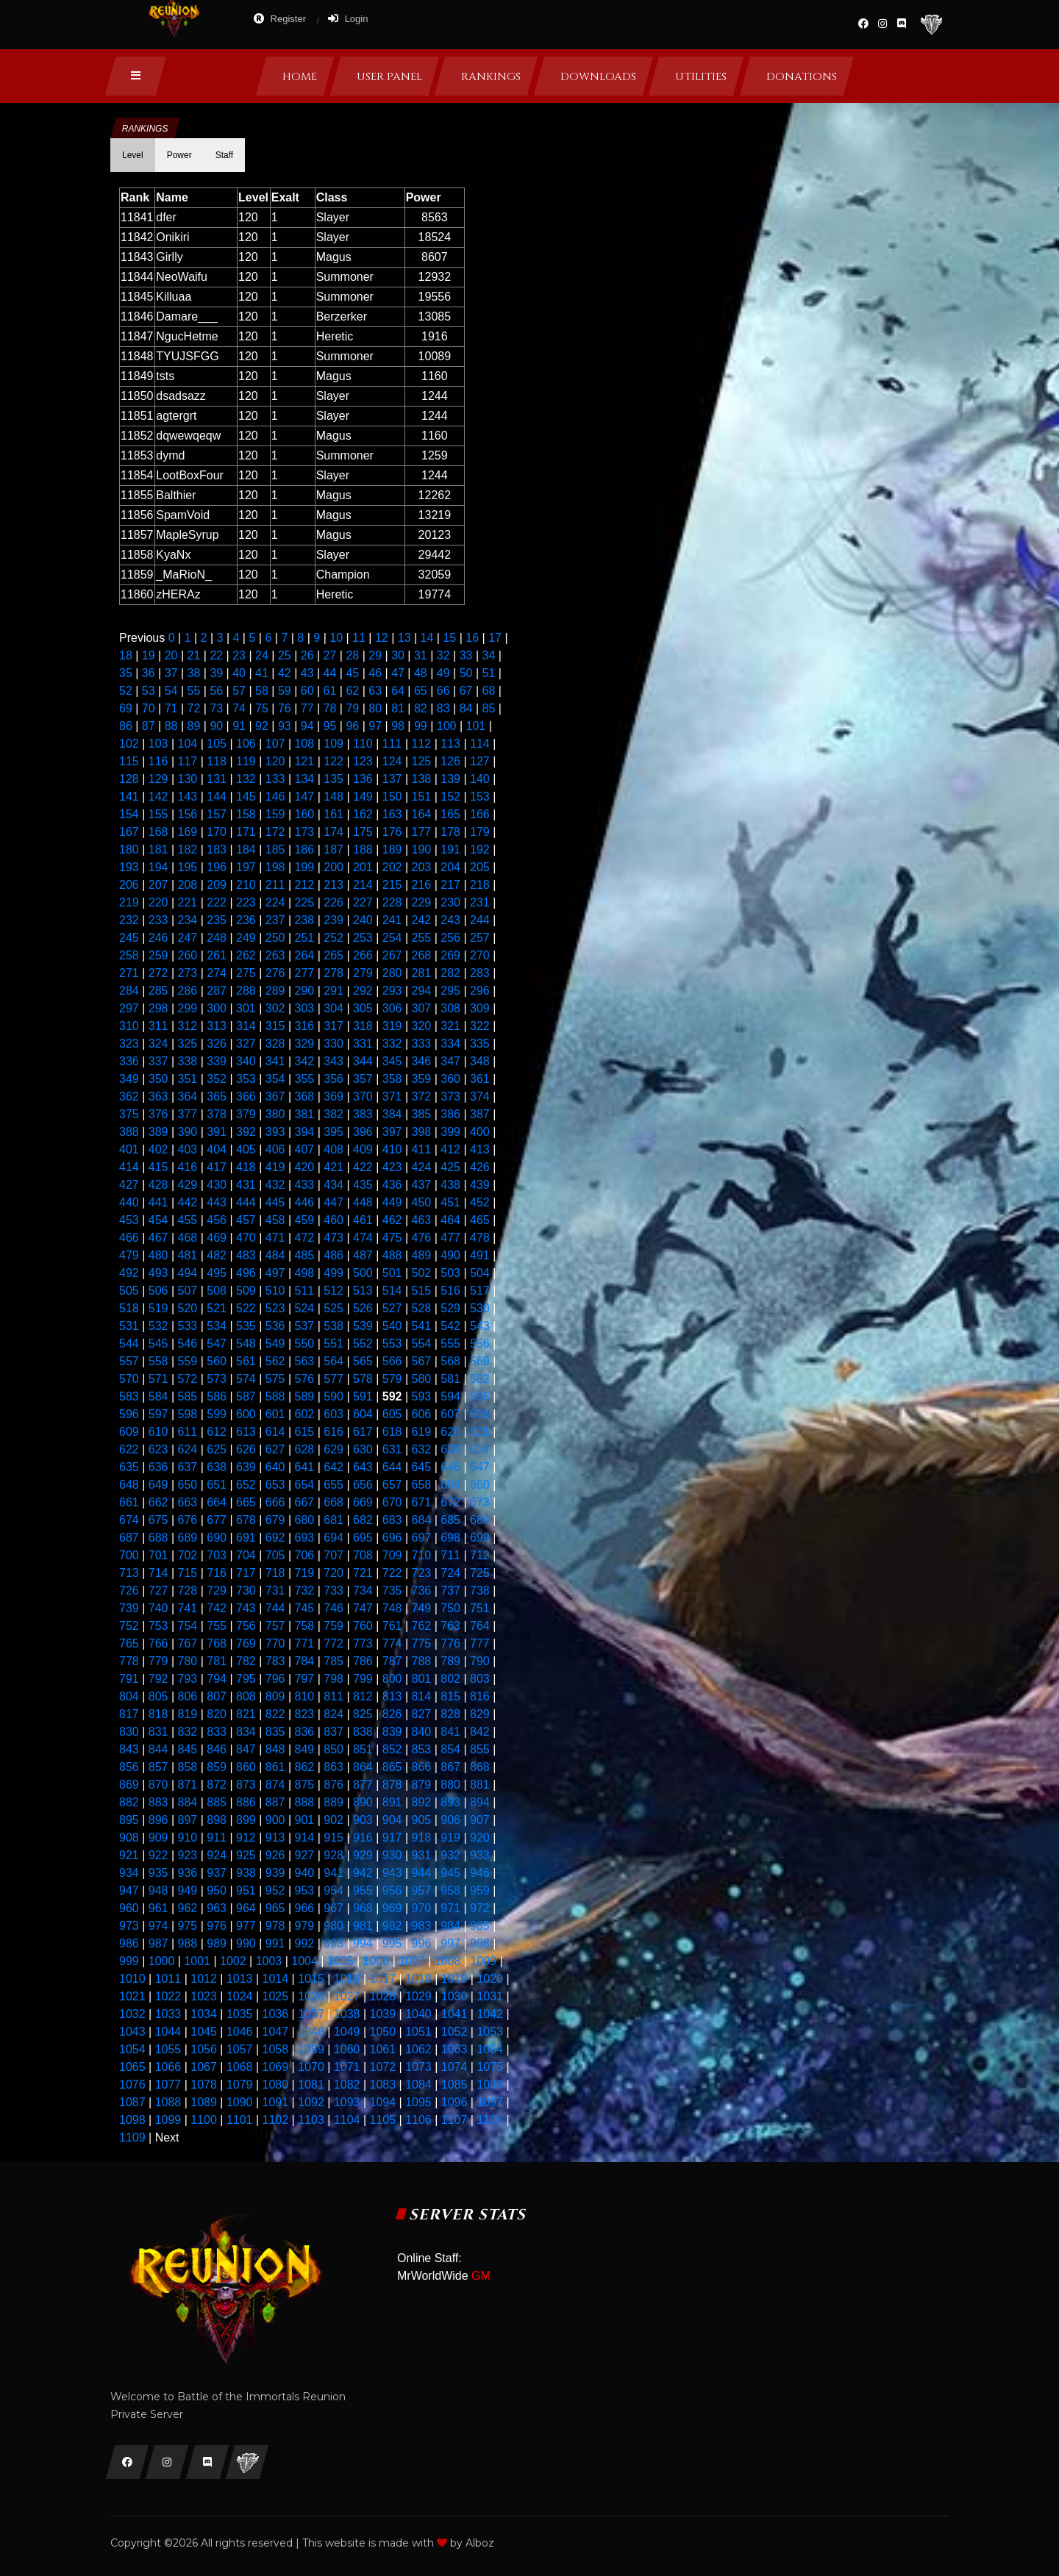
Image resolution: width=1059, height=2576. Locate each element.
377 (188, 1114)
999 (129, 1961)
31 (420, 655)
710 (422, 1555)
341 (275, 1061)
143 (188, 796)
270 (480, 955)
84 (466, 708)
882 (129, 1802)
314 (246, 1026)
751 (480, 1608)
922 (158, 1855)
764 (480, 1626)
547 (217, 1343)
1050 (382, 2031)
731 (275, 1590)
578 (363, 1379)
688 (158, 1537)
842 (480, 1731)
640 (275, 1467)
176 (392, 832)
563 (305, 1361)
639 (246, 1467)
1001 (197, 1961)
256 (450, 937)
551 (333, 1343)
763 (450, 1626)
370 (363, 1096)
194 (158, 867)
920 (480, 1837)
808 (246, 1696)
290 (305, 990)
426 (480, 1167)
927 (305, 1855)
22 (216, 655)
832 (188, 1731)
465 (480, 1220)
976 (217, 1926)
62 (352, 690)
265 (333, 955)
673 (480, 1502)
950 (217, 1890)
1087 (132, 2102)
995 (392, 1943)
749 (422, 1608)
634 (480, 1449)
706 (305, 1555)
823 (305, 1714)
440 (129, 1202)
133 (275, 779)
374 (480, 1096)
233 (158, 920)
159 (275, 814)
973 (129, 1926)
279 (363, 973)
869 (129, 1784)
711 (450, 1555)
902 (333, 1820)
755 (217, 1626)
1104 (347, 2120)
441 (158, 1202)
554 (422, 1343)
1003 (269, 1961)
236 (246, 920)
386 (450, 1114)
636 (158, 1467)
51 (489, 673)
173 (305, 832)
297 (129, 1008)
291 (333, 990)
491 (480, 1255)
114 (480, 743)
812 (363, 1696)
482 (217, 1255)
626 (246, 1449)
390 (188, 1132)
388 (129, 1132)
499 (333, 1273)
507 (188, 1290)
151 (422, 796)
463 (422, 1220)
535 (246, 1326)
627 (275, 1449)
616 (333, 1431)
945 (450, 1873)
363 (158, 1096)
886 (246, 1802)
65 (420, 690)
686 (480, 1520)
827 (422, 1714)
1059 (311, 2049)
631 (392, 1449)
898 (217, 1820)
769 (246, 1643)
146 (275, 796)
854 (450, 1749)
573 (217, 1379)
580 (422, 1379)
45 (352, 673)
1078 (203, 2084)
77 (307, 708)
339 (217, 1061)
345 (392, 1061)
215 (392, 885)
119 (246, 761)
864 (363, 1767)
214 (363, 885)
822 (275, 1714)
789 (450, 1661)
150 (392, 796)
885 (217, 1802)
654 (305, 1484)
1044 (168, 2031)
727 (158, 1590)
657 (392, 1484)
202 (392, 867)
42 (284, 673)
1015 (311, 1978)
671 (422, 1502)
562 (275, 1361)
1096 (454, 2102)
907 (480, 1820)
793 (188, 1678)
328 (275, 1043)
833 (217, 1731)
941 (333, 1873)
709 (392, 1555)
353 (246, 1079)
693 (305, 1537)
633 (450, 1449)
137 (392, 779)
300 (217, 1008)
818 (158, 1714)
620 (450, 1431)
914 (305, 1837)
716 (217, 1573)
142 (158, 796)
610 (158, 1431)
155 (158, 814)
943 (392, 1873)
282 (450, 973)
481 (188, 1255)
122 (333, 761)
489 (422, 1255)
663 (188, 1502)
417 (217, 1167)
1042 (490, 2014)
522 (246, 1308)
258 (129, 955)
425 (450, 1167)
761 (392, 1626)
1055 (168, 2049)
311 (158, 1026)
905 (422, 1820)
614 (275, 1431)
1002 (233, 1961)
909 (158, 1837)
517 (480, 1290)
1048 (311, 2031)
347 (450, 1061)
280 (392, 973)
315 (275, 1026)
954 (333, 1890)
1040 (418, 2014)
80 (375, 708)
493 (158, 1273)
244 (480, 920)
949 (188, 1890)
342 (305, 1061)
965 (275, 1908)
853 (422, 1749)
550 (305, 1343)
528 (422, 1308)
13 (404, 638)
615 (305, 1431)
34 (489, 655)
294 (422, 990)
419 (275, 1167)
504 (480, 1273)
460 (333, 1220)
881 (480, 1784)
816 (480, 1696)
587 (246, 1396)
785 (333, 1661)
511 (305, 1290)
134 (305, 779)
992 (305, 1943)
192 (480, 849)
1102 (276, 2120)
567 (422, 1361)
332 (392, 1043)
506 (158, 1290)
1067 (203, 2067)
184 (246, 849)
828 (450, 1714)
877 (363, 1784)
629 (333, 1449)
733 (333, 1590)
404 (217, 1149)
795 (246, 1678)
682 (363, 1520)
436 (392, 1184)
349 (129, 1079)
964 (246, 1908)
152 (450, 796)
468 (188, 1237)
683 (392, 1520)
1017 (382, 1978)
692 (275, 1537)
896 (158, 1820)
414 (129, 1167)
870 (158, 1784)
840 (422, 1731)
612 (217, 1431)
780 (188, 1661)
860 (246, 1767)
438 (450, 1184)
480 (158, 1255)
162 (363, 814)
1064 (490, 2049)
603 (333, 1414)
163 (392, 814)
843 (129, 1749)
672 (450, 1502)
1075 (490, 2067)
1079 (240, 2084)
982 (392, 1926)
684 (422, 1520)
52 (125, 690)
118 (217, 761)
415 (158, 1167)
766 (158, 1643)
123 (363, 761)
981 (363, 1926)
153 (480, 796)
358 (392, 1079)
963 (217, 1908)
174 (333, 832)
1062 (418, 2049)
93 (284, 726)
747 (363, 1608)
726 (129, 1590)
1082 (347, 2084)
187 (333, 849)
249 (246, 937)
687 (129, 1537)
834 (246, 1731)
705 (275, 1555)
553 (392, 1343)
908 (129, 1837)
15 (449, 638)
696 (392, 1537)
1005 (340, 1961)
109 (333, 743)
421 (333, 1167)
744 (275, 1608)
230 (450, 902)
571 (158, 1379)
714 (158, 1573)
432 (275, 1184)
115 (129, 761)
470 (246, 1237)
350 (158, 1079)
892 (422, 1802)
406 (275, 1149)
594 (450, 1396)
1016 (347, 1978)
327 (246, 1043)
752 (129, 1626)
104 (188, 743)
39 (216, 673)
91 (239, 726)
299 (188, 1008)
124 (392, 761)
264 (305, 955)
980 (333, 1926)
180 (129, 849)
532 (158, 1326)
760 (363, 1626)
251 (305, 937)
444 (246, 1202)
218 (480, 885)
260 (188, 955)
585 (188, 1396)
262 (246, 955)
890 (363, 1802)
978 (275, 1926)
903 (363, 1820)
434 (333, 1184)
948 (158, 1890)
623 (158, 1449)
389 (158, 1132)
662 (158, 1502)
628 (305, 1449)
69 (125, 708)
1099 (168, 2120)
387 (480, 1114)
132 (246, 779)
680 (305, 1520)
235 (217, 920)
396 (363, 1132)
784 (305, 1661)
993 (333, 1943)
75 (261, 708)
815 (450, 1696)
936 (188, 1873)
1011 (168, 1978)
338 (188, 1061)
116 (158, 761)
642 (333, 1467)
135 (333, 779)
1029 (418, 1996)
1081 (311, 2084)
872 (217, 1784)
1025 (276, 1996)
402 (158, 1149)
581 (450, 1379)
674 (129, 1520)
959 (480, 1890)
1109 (132, 2137)
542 (450, 1326)
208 (188, 885)
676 (188, 1520)
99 (420, 726)
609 (129, 1431)
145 (246, 796)
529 (450, 1308)
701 (158, 1555)
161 (333, 814)
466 (129, 1237)
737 (450, 1590)
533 (188, 1326)
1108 (490, 2120)
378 (217, 1114)
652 (246, 1484)
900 (275, 1820)
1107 (454, 2120)
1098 (132, 2120)
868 (480, 1767)
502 (422, 1273)
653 (275, 1484)
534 (217, 1326)
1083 (382, 2084)
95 (330, 726)
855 (480, 1749)
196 (217, 867)
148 (333, 796)
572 (188, 1379)
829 (480, 1714)
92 (261, 726)
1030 (454, 1996)
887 (275, 1802)
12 (381, 638)
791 (129, 1678)
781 (217, 1661)
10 (336, 638)
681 (333, 1520)
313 (217, 1026)
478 (480, 1237)
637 (188, 1467)
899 (246, 1820)
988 (188, 1943)
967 (333, 1908)
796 (275, 1678)
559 (188, 1361)
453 (129, 1220)
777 (480, 1643)
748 (392, 1608)
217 (450, 885)
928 (333, 1855)
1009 (484, 1961)
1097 (490, 2102)
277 (305, 973)
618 (392, 1431)
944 (422, 1873)
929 (363, 1855)
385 (422, 1114)
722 (392, 1573)
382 (333, 1114)
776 (450, 1643)
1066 (168, 2067)
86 (125, 726)
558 (158, 1361)
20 (171, 655)
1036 (276, 2014)
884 (188, 1802)
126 (450, 761)
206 (129, 885)
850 (333, 1749)
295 (450, 990)
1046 (240, 2031)
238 (305, 920)
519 (158, 1308)
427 (129, 1184)
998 (480, 1943)
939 (275, 1873)
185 (275, 849)
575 (275, 1379)
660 (480, 1484)
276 (275, 973)
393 (275, 1132)
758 (305, 1626)
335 (480, 1043)
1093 (347, 2102)
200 (333, 867)
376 (158, 1114)
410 (392, 1149)
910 (188, 1837)
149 (363, 796)
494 (188, 1273)
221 (188, 902)
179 (480, 832)
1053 (490, 2031)
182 (188, 849)
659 (450, 1484)
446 (305, 1202)
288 (246, 990)
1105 (382, 2120)
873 (246, 1784)
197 (246, 867)
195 (188, 867)
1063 (454, 2049)
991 (275, 1943)
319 (392, 1026)
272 (158, 973)
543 (480, 1326)
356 (333, 1079)
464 (450, 1220)
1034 (203, 2014)
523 (275, 1308)
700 (129, 1555)
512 (333, 1290)
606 (422, 1414)
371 (392, 1096)
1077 (168, 2084)
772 (333, 1643)
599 (217, 1414)
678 (246, 1520)
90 (216, 726)
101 (476, 726)
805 (158, 1696)
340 (246, 1061)
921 (129, 1855)
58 (261, 690)
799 (363, 1678)
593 (422, 1396)
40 (239, 673)
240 (363, 920)
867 (450, 1767)
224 (275, 902)
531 (129, 1326)
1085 (454, 2084)
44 (330, 673)
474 (363, 1237)
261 (217, 955)
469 (217, 1237)
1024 (240, 1996)
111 (392, 743)
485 (305, 1255)
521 (217, 1308)
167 (129, 832)
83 (443, 708)
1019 (454, 1978)
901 (305, 1820)
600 (246, 1414)
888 (305, 1802)
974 (158, 1926)
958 (450, 1890)
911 (217, 1837)
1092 (311, 2102)
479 (129, 1255)
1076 (132, 2084)
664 (217, 1502)
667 (305, 1502)
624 (188, 1449)
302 (275, 1008)
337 (158, 1061)
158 (246, 814)
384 (392, 1114)
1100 (203, 2120)
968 (363, 1908)
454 (158, 1220)
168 (158, 832)
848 (275, 1749)
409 (363, 1149)
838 (363, 1731)
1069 (276, 2067)
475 (392, 1237)
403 (188, 1149)
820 (217, 1714)
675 (158, 1520)
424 (422, 1167)
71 (171, 708)
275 (246, 973)
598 (188, 1414)
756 (246, 1626)
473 (333, 1237)
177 (422, 832)
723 (422, 1573)
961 (158, 1908)
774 (392, 1643)
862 (305, 1767)
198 (275, 867)
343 (333, 1061)
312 (188, 1026)
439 (480, 1184)
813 (392, 1696)
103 (158, 743)
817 (129, 1714)
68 (489, 690)
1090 (240, 2102)
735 (392, 1590)
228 (392, 902)
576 (305, 1379)
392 (246, 1132)
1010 (132, 1978)
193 (129, 867)
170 (217, 832)
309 (480, 1008)
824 (333, 1714)
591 (363, 1396)
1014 (276, 1978)
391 (217, 1132)
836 (305, 1731)
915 (333, 1837)
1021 (132, 1996)
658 (422, 1484)
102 (129, 743)
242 (422, 920)
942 (363, 1873)
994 (363, 1943)
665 (246, 1502)
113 (450, 743)
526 (363, 1308)
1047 (276, 2031)
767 (188, 1643)
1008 (448, 1961)
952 (275, 1890)
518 (129, 1308)
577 (333, 1379)
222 (217, 902)
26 (307, 655)
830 (129, 1731)
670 (392, 1502)
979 (305, 1926)
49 (443, 673)
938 (246, 1873)
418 (246, 1167)
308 (450, 1008)
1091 (276, 2102)
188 (363, 849)
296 (480, 990)
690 (217, 1537)
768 (217, 1643)
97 (375, 726)
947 (129, 1890)
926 (275, 1855)
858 (188, 1767)
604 (363, 1414)
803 (480, 1678)
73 (216, 708)
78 (330, 708)
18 (125, 655)
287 (217, 990)
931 (422, 1855)
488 (392, 1255)
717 (246, 1573)
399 (450, 1132)
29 (375, 655)
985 (480, 1926)
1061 (382, 2049)
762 (422, 1626)
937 (217, 1873)
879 (422, 1784)
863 (333, 1767)
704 (246, 1555)
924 (217, 1855)
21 (194, 655)
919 (450, 1837)
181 (158, 849)
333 (422, 1043)
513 (363, 1290)
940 (305, 1873)
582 (480, 1379)
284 (129, 990)
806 (188, 1696)
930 (392, 1855)
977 (246, 1926)
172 (275, 832)
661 (129, 1502)
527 (392, 1308)
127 (480, 761)
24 (261, 655)
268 (422, 955)
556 (480, 1343)
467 (158, 1237)
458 (275, 1220)
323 (129, 1043)
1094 (382, 2102)
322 (480, 1026)
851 (363, 1749)
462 (392, 1220)
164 (422, 814)
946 (480, 1873)
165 (450, 814)
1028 (382, 1996)
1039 (382, 2014)
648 (129, 1484)
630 (363, 1449)
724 (450, 1573)
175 (363, 832)
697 (422, 1537)
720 (333, 1573)
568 (450, 1361)
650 (188, 1484)
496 (246, 1273)
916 (363, 1837)
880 (450, 1784)
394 (305, 1132)
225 (305, 902)
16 (472, 638)
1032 (132, 2014)
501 (392, 1273)
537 (305, 1326)
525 (333, 1308)
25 (284, 655)
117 (188, 761)
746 (333, 1608)
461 (363, 1220)
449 (392, 1202)
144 (217, 796)
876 (333, 1784)
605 (392, 1414)
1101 (240, 2120)
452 (480, 1202)
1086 (490, 2084)
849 (305, 1749)
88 (171, 726)
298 (158, 1008)
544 (129, 1343)
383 (363, 1114)
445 (275, 1202)
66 (443, 690)
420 (305, 1167)
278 (333, 973)
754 (188, 1626)
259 (158, 955)
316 (305, 1026)
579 (392, 1379)
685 (450, 1520)
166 (480, 814)
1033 (168, 2014)
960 (129, 1908)
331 (363, 1043)
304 (333, 1008)
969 (392, 1908)
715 (188, 1573)
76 (284, 708)
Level (132, 155)
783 (275, 1661)
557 (129, 1361)
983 (422, 1926)
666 (275, 1502)
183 (217, 849)
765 (129, 1643)
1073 (418, 2067)
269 (450, 955)
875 (305, 1784)
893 (450, 1802)
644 (392, 1467)
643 (363, 1467)
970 (422, 1908)
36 (148, 673)
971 (450, 1908)
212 (305, 885)
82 (420, 708)
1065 (132, 2067)
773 (363, 1643)
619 (422, 1431)
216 (422, 885)
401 (129, 1149)
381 (305, 1114)
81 (397, 708)
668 (333, 1502)
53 (148, 690)
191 (450, 849)
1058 (276, 2049)
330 (333, 1043)
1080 (276, 2084)
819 (188, 1714)
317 (333, 1026)
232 (129, 920)
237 (275, 920)
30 (397, 655)
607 (450, 1414)
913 (275, 1837)
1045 (203, 2031)
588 (275, 1396)
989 (217, 1943)
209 (217, 885)
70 (148, 708)
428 (158, 1184)
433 (305, 1184)
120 (275, 761)
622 (129, 1449)
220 (158, 902)
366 (246, 1096)
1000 (162, 1961)
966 (305, 1908)
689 (188, 1537)
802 (450, 1678)
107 (275, 743)
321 (450, 1026)
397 (392, 1132)
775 (422, 1643)
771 (305, 1643)
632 (422, 1449)
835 (275, 1731)
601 (275, 1414)
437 (422, 1184)
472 (305, 1237)
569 (480, 1361)
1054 (132, 2049)
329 (305, 1043)
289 (275, 990)
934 (129, 1873)
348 (480, 1061)
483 (246, 1255)
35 (125, 673)
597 (158, 1414)
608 (480, 1414)
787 (392, 1661)
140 (480, 779)
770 (275, 1643)
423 (392, 1167)
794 (217, 1678)
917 (392, 1837)
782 (246, 1661)
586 (217, 1396)
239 (333, 920)
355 (305, 1079)
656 (363, 1484)
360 (450, 1079)
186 (305, 849)
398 (422, 1132)
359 (422, 1079)
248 (217, 937)
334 (450, 1043)
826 (392, 1714)
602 (305, 1414)
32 (443, 655)
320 (422, 1026)
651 (217, 1484)
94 (307, 726)
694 (333, 1537)
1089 (203, 2102)
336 (129, 1061)
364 (188, 1096)
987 (158, 1943)
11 (359, 638)
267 (392, 955)
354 (275, 1079)
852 (392, 1749)
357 (363, 1079)
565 (363, 1361)
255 (422, 937)
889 (333, 1802)
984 (450, 1926)
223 (246, 902)
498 (305, 1273)
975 (188, 1926)
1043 (132, 2031)
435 (363, 1184)
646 (450, 1467)
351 (188, 1079)
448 (363, 1202)
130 (188, 779)
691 (246, 1537)
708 (363, 1555)
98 (397, 726)
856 (129, 1767)
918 (422, 1837)
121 (305, 761)
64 (397, 690)
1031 (490, 1996)
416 (188, 1167)
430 (217, 1184)
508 (217, 1290)
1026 (311, 1996)
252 (333, 937)
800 (392, 1678)
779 (158, 1661)
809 (275, 1696)
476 (422, 1237)
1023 (203, 1996)
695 (363, 1537)
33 (466, 655)
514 (392, 1290)
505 (129, 1290)
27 (330, 655)
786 (363, 1661)
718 (275, 1573)
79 (352, 708)
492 (129, 1273)
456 (217, 1220)
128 (129, 779)
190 (422, 849)
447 (333, 1202)
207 (158, 885)
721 (363, 1573)
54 (171, 690)
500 (363, 1273)
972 (480, 1908)
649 (158, 1484)
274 (217, 973)
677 (217, 1520)
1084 (418, 2084)
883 (158, 1802)
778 (129, 1661)
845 (188, 1749)
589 (305, 1396)
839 (392, 1731)
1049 (347, 2031)
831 (158, 1731)
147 (305, 796)
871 (188, 1784)
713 (129, 1573)
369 (333, 1096)
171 (246, 832)
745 (305, 1608)
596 (129, 1414)
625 (217, 1449)
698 (450, 1537)
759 (333, 1626)
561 (246, 1361)
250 (275, 937)
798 (333, 1678)
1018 (418, 1978)
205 (480, 867)
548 (246, 1343)
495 (217, 1273)
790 (480, 1661)
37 (171, 673)
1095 (418, 2102)
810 (305, 1696)
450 (422, 1202)
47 (397, 673)
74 (239, 708)
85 (489, 708)
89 (194, 726)
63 (375, 690)
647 (480, 1467)
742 (217, 1608)
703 (217, 1555)
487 (363, 1255)
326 (217, 1043)
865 (392, 1767)
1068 (240, 2067)
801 (422, 1678)
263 (275, 955)
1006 (376, 1961)
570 (129, 1379)
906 (450, 1820)
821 (246, 1714)
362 (129, 1096)
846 (217, 1749)
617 (363, 1431)
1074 (454, 2067)
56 (216, 690)
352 (217, 1079)
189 (392, 849)
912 (246, 1837)
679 (275, 1520)
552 (363, 1343)
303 (305, 1008)
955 (363, 1890)
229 (422, 902)
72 (194, 708)
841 (450, 1731)
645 (422, 1467)
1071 (347, 2067)
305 (363, 1008)
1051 (418, 2031)
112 (422, 743)
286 (188, 990)
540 (392, 1326)
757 (275, 1626)
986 (129, 1943)
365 (217, 1096)
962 (188, 1908)
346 (422, 1061)
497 (275, 1273)
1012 (203, 1978)
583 (129, 1396)
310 (129, 1026)
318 (363, 1026)
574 (246, 1379)
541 (422, 1326)
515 (422, 1290)
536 (275, 1326)
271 (129, 973)
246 (158, 937)
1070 (311, 2067)
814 (422, 1696)
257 (480, 937)
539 (363, 1326)
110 (363, 743)
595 (480, 1396)
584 (158, 1396)
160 (305, 814)
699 (480, 1537)
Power (179, 155)
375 (129, 1114)
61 (330, 690)
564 (333, 1361)
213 (333, 885)
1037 (311, 2014)
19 (148, 655)
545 (158, 1343)
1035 (240, 2014)
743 (246, 1608)
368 (305, 1096)
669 (363, 1502)
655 (333, 1484)
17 (495, 638)
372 (422, 1096)
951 (246, 1890)
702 (188, 1555)
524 (305, 1308)
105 (217, 743)
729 (217, 1590)
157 (217, 814)
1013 (240, 1978)
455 (188, 1220)
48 (420, 673)
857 (158, 1767)
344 (363, 1061)
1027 (347, 1996)
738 (480, 1590)
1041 (454, 2014)
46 (375, 673)
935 (158, 1873)
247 (188, 937)
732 (305, 1590)
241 (392, 920)
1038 (347, 2014)
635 (129, 1467)
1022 (168, 1996)
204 (450, 867)
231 (480, 902)
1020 (490, 1978)
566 (392, 1361)
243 (450, 920)
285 (158, 990)
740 (158, 1608)
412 (450, 1149)
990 (246, 1943)
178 (450, 832)
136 (363, 779)
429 (188, 1184)
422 (363, 1167)
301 (246, 1008)
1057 (240, 2049)
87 (148, 726)
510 (275, 1290)
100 (447, 726)
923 (188, 1855)
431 (246, 1184)
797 (305, 1678)
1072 (382, 2067)
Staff (224, 155)
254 (392, 937)
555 (450, 1343)
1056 (203, 2049)
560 (217, 1361)
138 (422, 779)
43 (307, 673)
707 (333, 1555)
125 (422, 761)
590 (333, 1396)
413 (480, 1149)
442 (188, 1202)
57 (239, 690)
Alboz (480, 2543)
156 (188, 814)
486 (333, 1255)
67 (466, 690)
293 (392, 990)
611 (188, 1431)
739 (129, 1608)
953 (305, 1890)
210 (246, 885)
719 (305, 1573)
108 (305, 743)
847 (246, 1749)
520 (188, 1308)
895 (129, 1820)
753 (158, 1626)
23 (239, 655)
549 (275, 1343)
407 (305, 1149)
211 (275, 885)
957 (422, 1890)
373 (450, 1096)
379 (246, 1114)
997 (450, 1943)
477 (450, 1237)
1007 (412, 1961)
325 (188, 1043)
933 (480, 1855)
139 (450, 779)
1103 (311, 2120)
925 (246, 1855)
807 (217, 1696)
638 (217, 1467)
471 (275, 1237)
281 (422, 973)
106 (246, 743)
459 (305, 1220)
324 (158, 1043)
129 (158, 779)
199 (305, 867)
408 (333, 1149)
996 (422, 1943)
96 (352, 726)
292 (363, 990)
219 (129, 902)
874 (275, 1784)
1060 (347, 2049)
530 (480, 1308)
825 (363, 1714)
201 (363, 867)
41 (261, 673)
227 (363, 902)
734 (363, 1590)
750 (450, 1608)
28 (352, 655)
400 (480, 1132)
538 (333, 1326)
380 (275, 1114)
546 (188, 1343)
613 (246, 1431)
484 (275, 1255)
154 (129, 814)
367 (275, 1096)
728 (188, 1590)
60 (307, 690)
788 (422, 1661)
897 (188, 1820)
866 (422, 1767)
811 (333, 1696)
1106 (418, 2120)
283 (480, 973)
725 (480, 1573)
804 (129, 1696)
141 (129, 796)
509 (246, 1290)
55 (194, 690)
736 (422, 1590)
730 (246, 1590)
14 (427, 638)
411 (422, 1149)
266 (363, 955)
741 (188, 1608)
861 (275, 1767)
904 (392, 1820)
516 (450, 1290)
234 (188, 920)
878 (392, 1784)
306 (392, 1008)
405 (246, 1149)
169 (188, 832)
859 (217, 1767)
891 (392, 1802)
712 (480, 1555)
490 (450, 1255)
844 (158, 1749)
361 (480, 1079)
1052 (454, 2031)
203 (422, 867)
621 (480, 1431)
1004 (304, 1961)
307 (422, 1008)
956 (392, 1890)
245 (129, 937)
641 (305, 1467)
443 (217, 1202)
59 (284, 690)
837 (333, 1731)
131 (217, 779)
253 (363, 937)
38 (194, 673)
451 (450, 1202)
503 (450, 1273)
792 (158, 1678)
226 (333, 902)
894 (480, 1802)
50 (466, 673)
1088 (168, 2102)
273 (188, 973)
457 (246, 1220)
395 (333, 1132)
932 (450, 1855)
